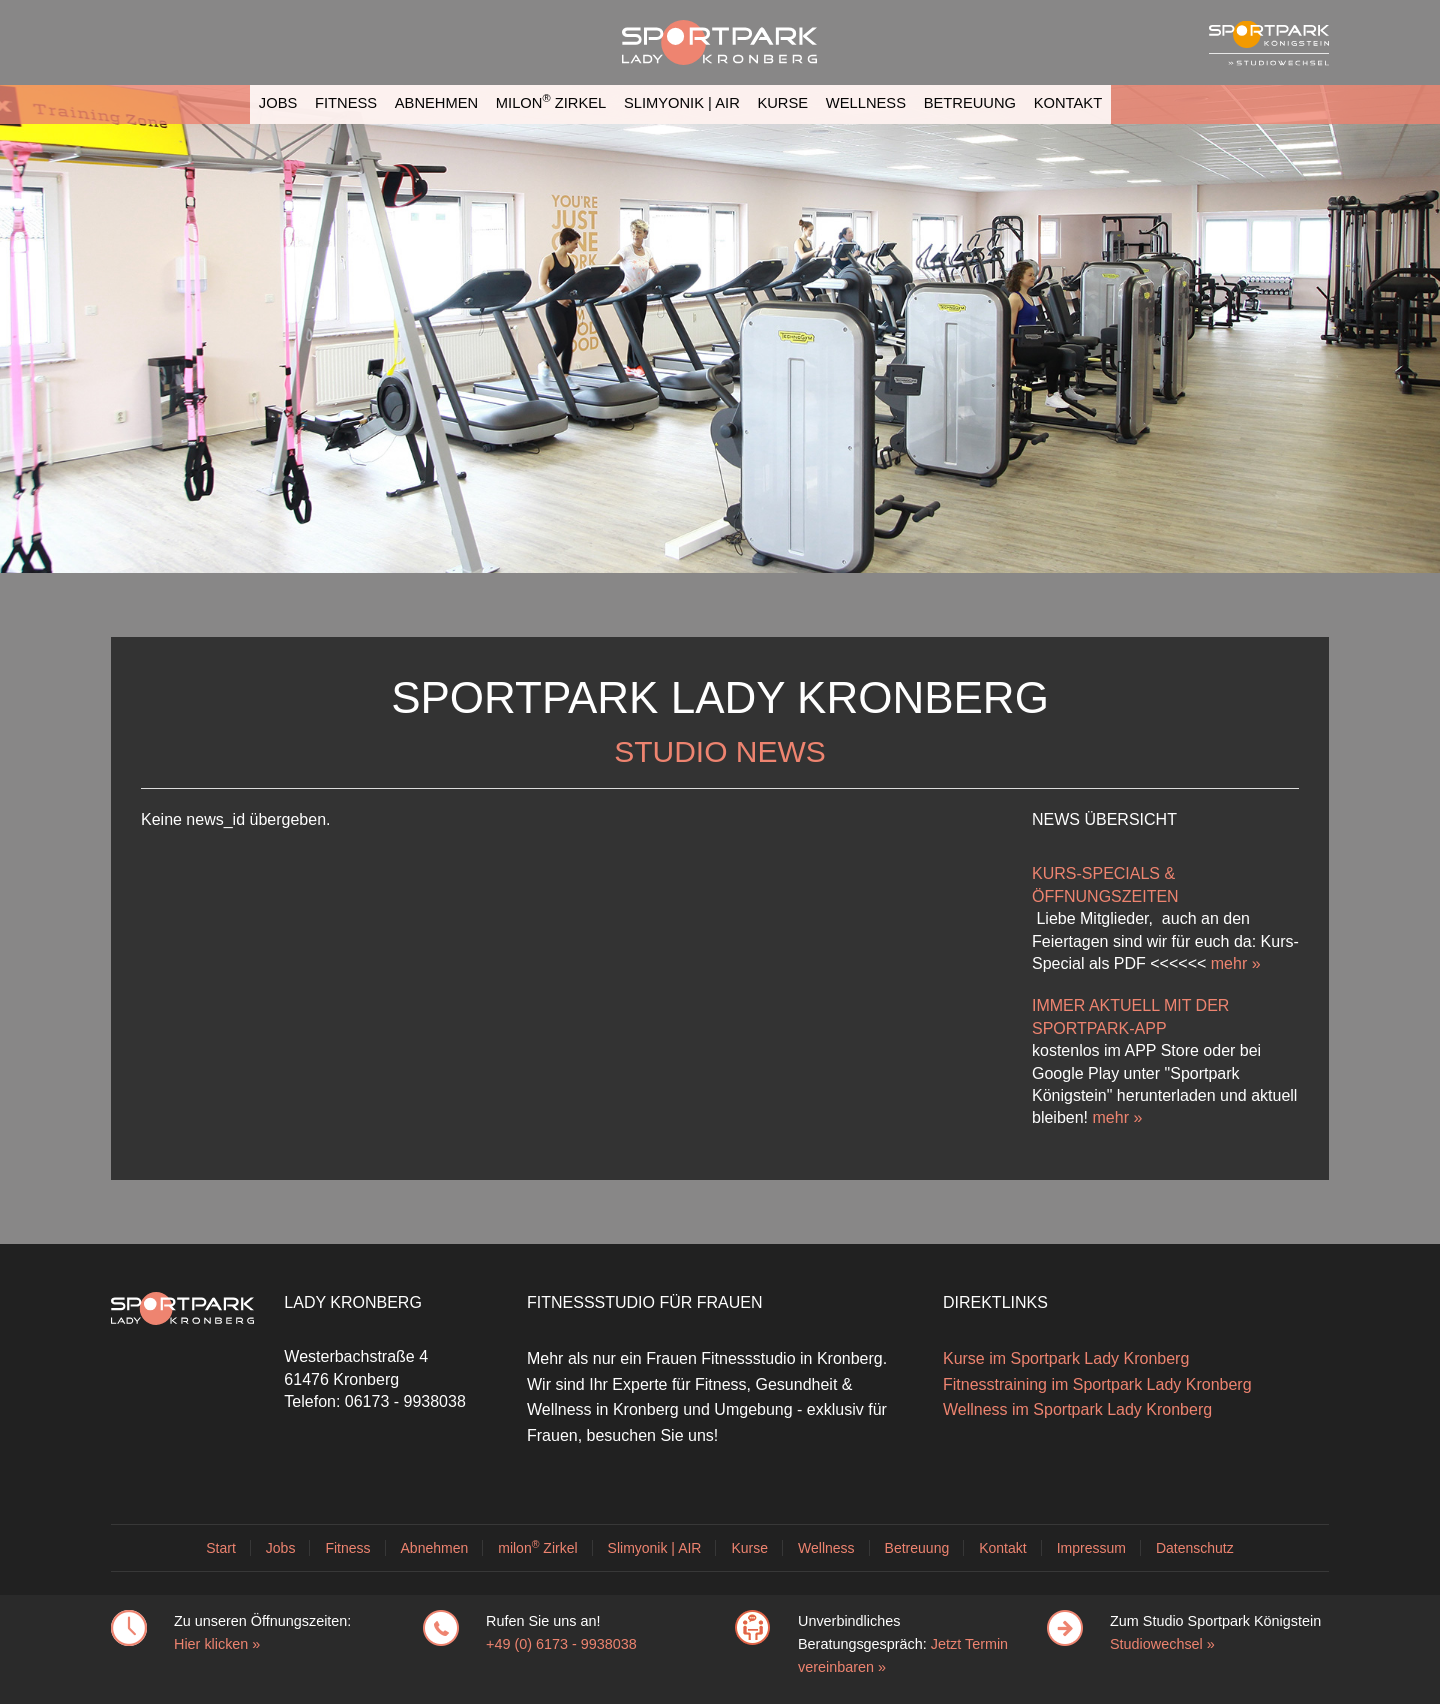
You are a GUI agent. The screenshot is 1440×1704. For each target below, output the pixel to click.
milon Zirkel (551, 101)
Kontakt (1068, 103)
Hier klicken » (217, 1644)
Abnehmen (436, 103)
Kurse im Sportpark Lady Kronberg (1066, 1358)
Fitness (346, 103)
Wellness (866, 103)
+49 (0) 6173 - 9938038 (561, 1644)
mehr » (1236, 963)
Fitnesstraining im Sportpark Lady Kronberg (1097, 1384)
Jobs (278, 103)
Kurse (782, 103)
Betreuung (970, 103)
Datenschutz (1195, 1548)
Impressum (1091, 1548)
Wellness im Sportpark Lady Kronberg (1077, 1409)
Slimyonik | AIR (682, 103)
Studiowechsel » (1162, 1644)
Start (221, 1548)
